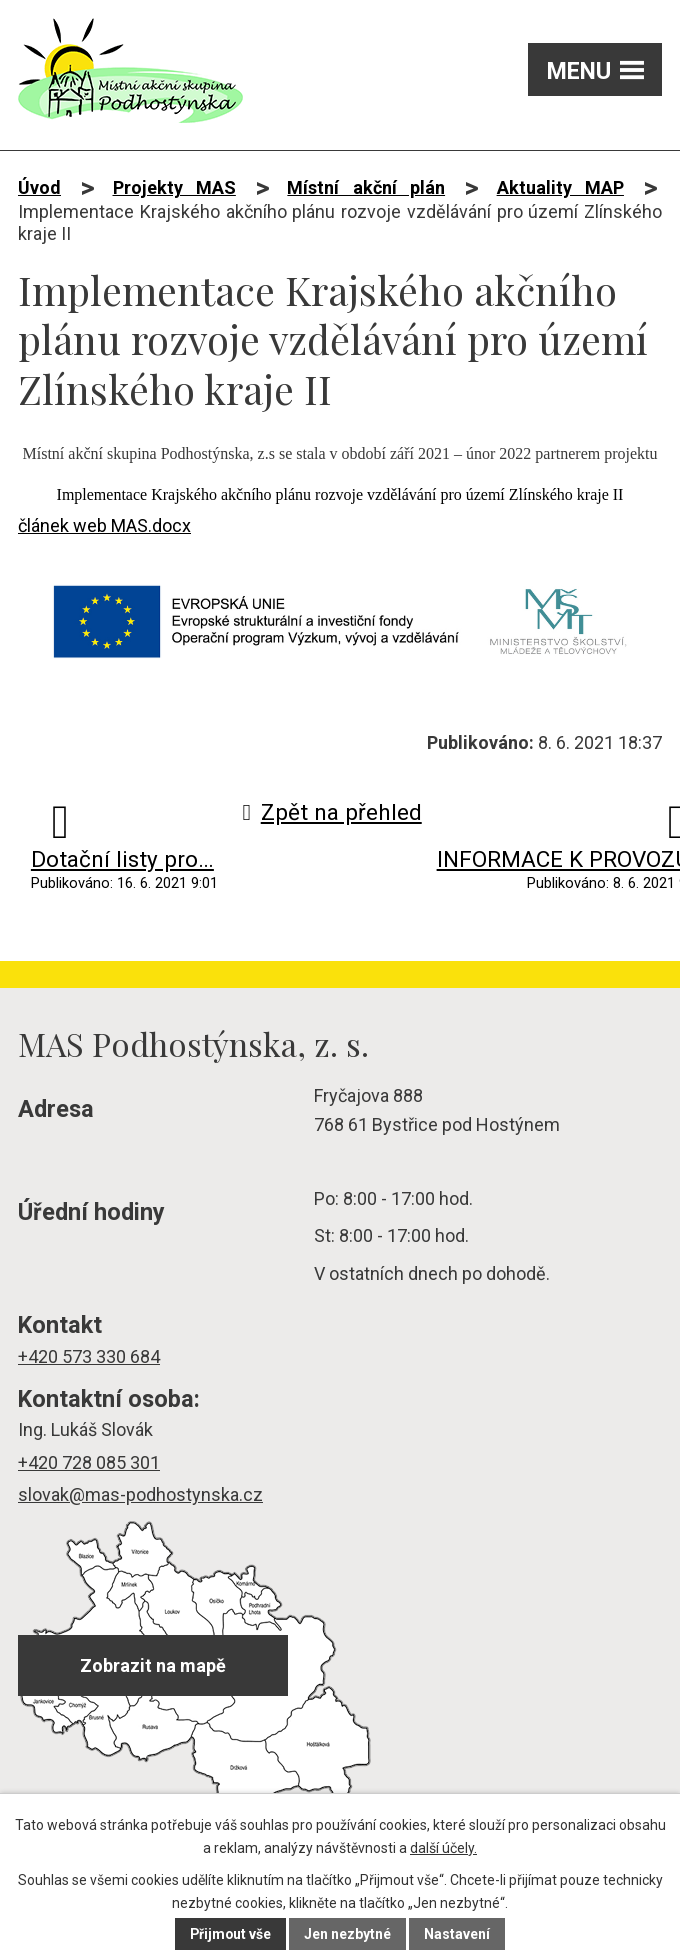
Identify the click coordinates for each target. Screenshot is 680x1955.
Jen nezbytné (348, 1934)
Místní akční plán (366, 187)
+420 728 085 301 (89, 1462)
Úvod (39, 187)
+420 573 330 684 (89, 1356)
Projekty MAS (174, 187)
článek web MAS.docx (104, 525)
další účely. (443, 1848)
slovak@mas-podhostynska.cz (140, 1494)
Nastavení (458, 1934)
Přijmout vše (230, 1934)
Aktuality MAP (560, 187)
